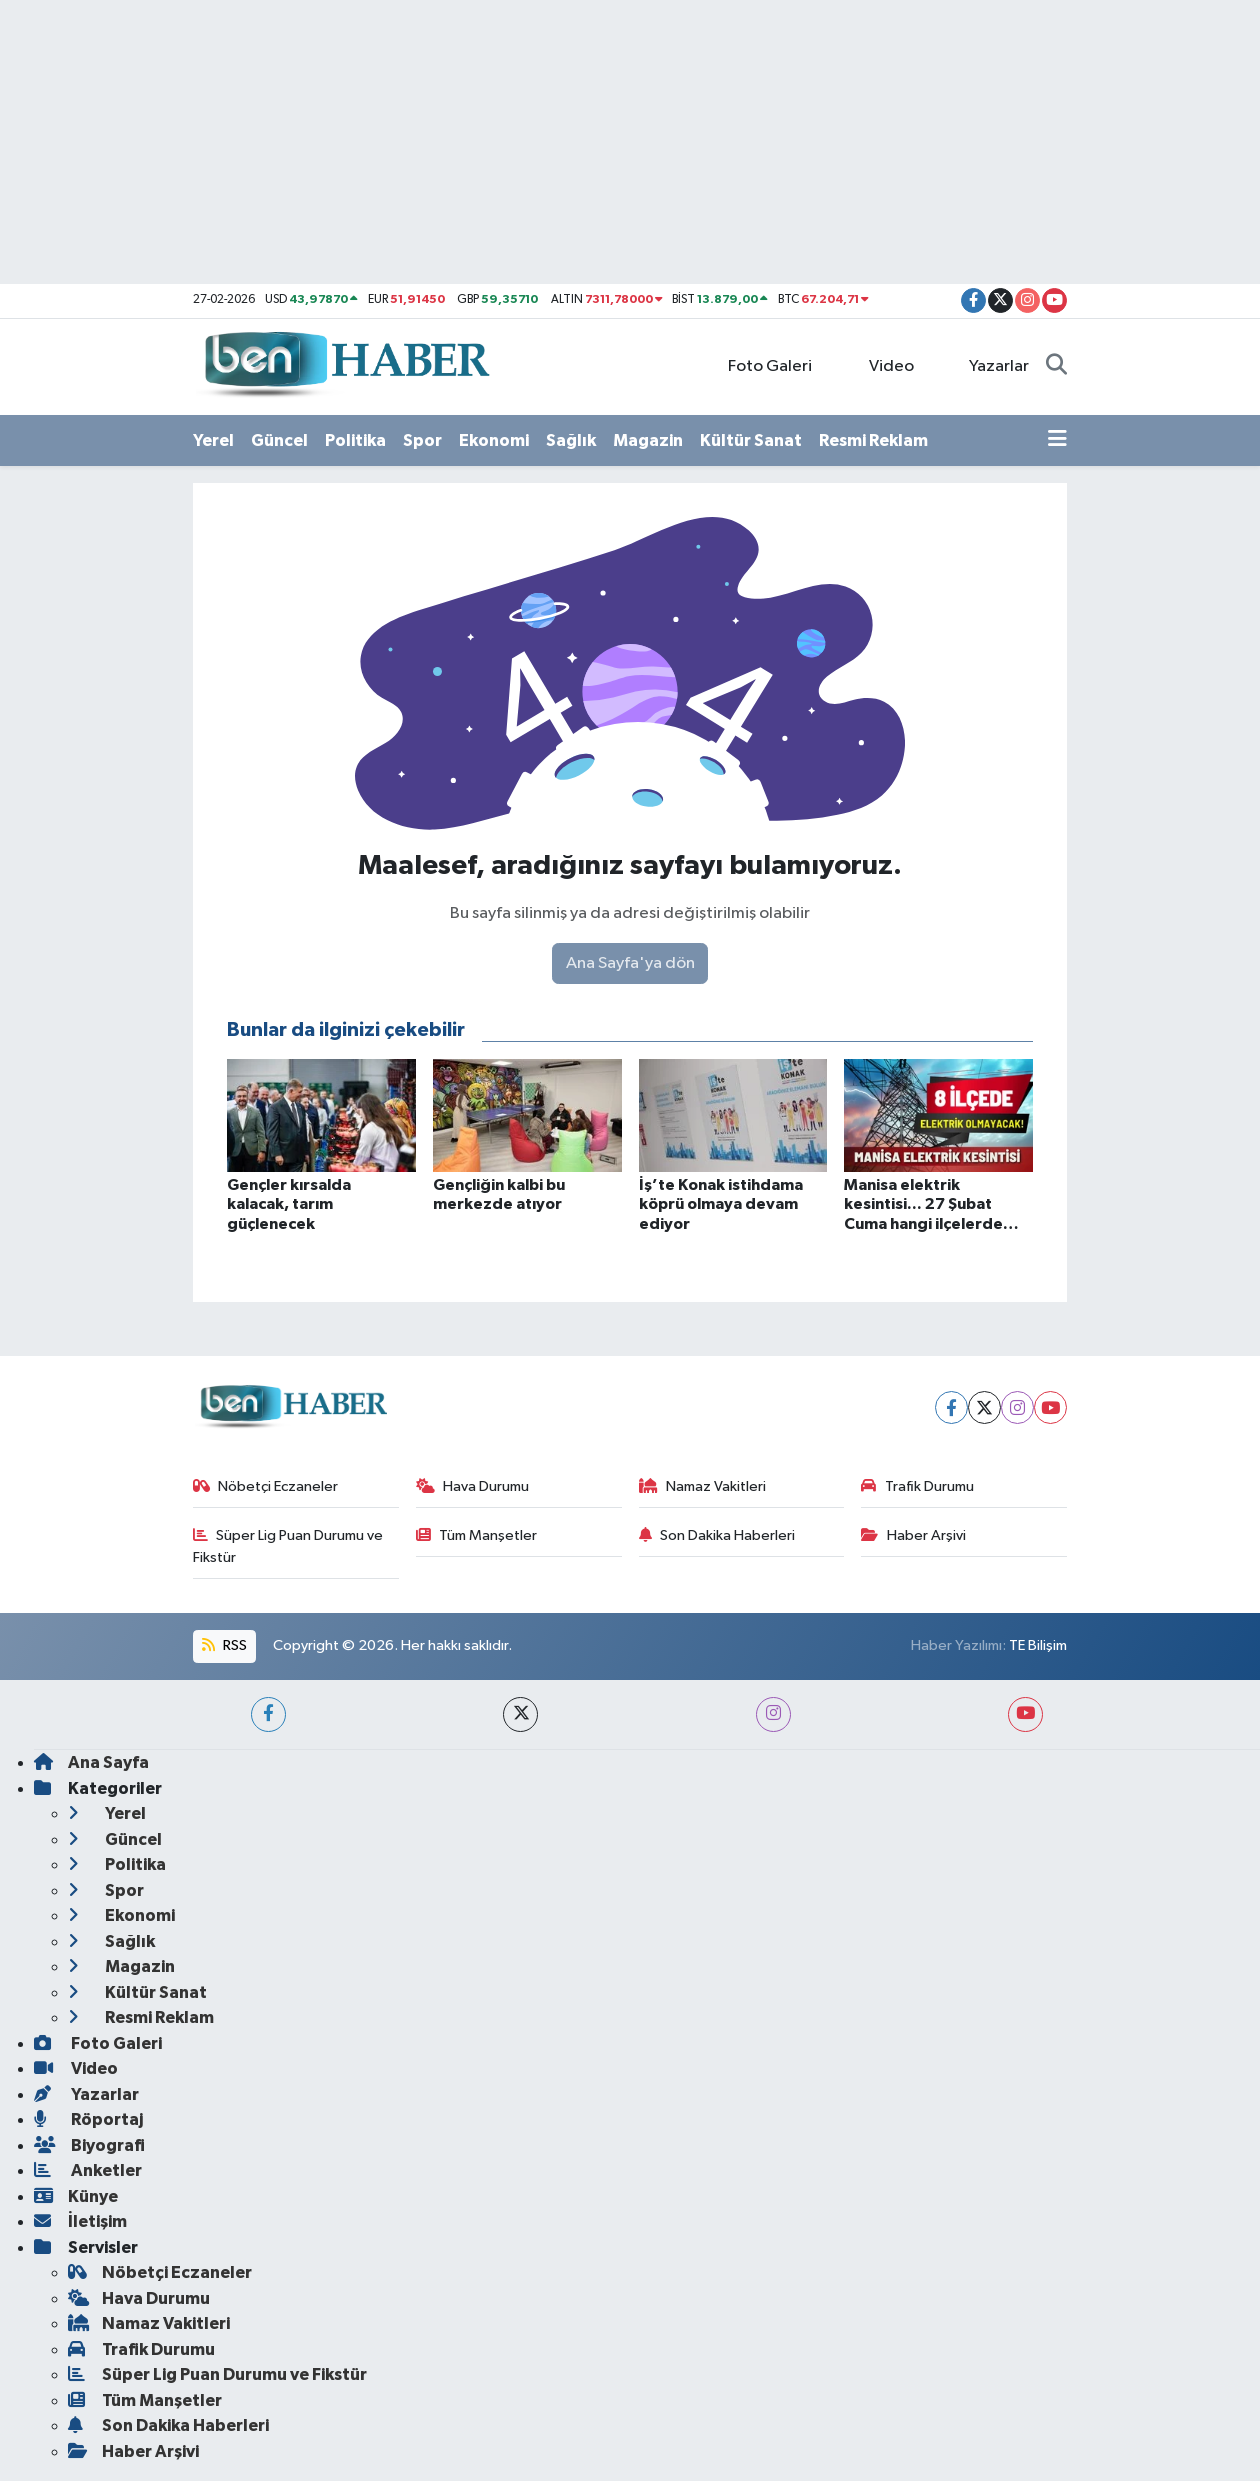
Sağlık (571, 440)
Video (880, 365)
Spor (422, 440)
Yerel (213, 440)
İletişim (80, 2221)
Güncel (279, 440)
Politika (355, 440)
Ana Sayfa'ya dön (630, 963)
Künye (76, 2196)
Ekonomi (494, 440)
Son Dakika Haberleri (717, 1535)
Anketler (88, 2170)
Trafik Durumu (917, 1486)
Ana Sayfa (91, 1762)
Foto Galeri (759, 365)
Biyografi (89, 2145)
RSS (224, 1645)
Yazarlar (988, 365)
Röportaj (88, 2119)
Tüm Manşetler (477, 1535)
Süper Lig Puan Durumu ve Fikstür (288, 1546)
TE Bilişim (1038, 1645)
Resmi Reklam (873, 440)
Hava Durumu (473, 1486)
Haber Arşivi (913, 1535)
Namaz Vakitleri (703, 1486)
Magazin (648, 440)
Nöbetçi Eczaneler (266, 1486)
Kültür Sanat (751, 440)
